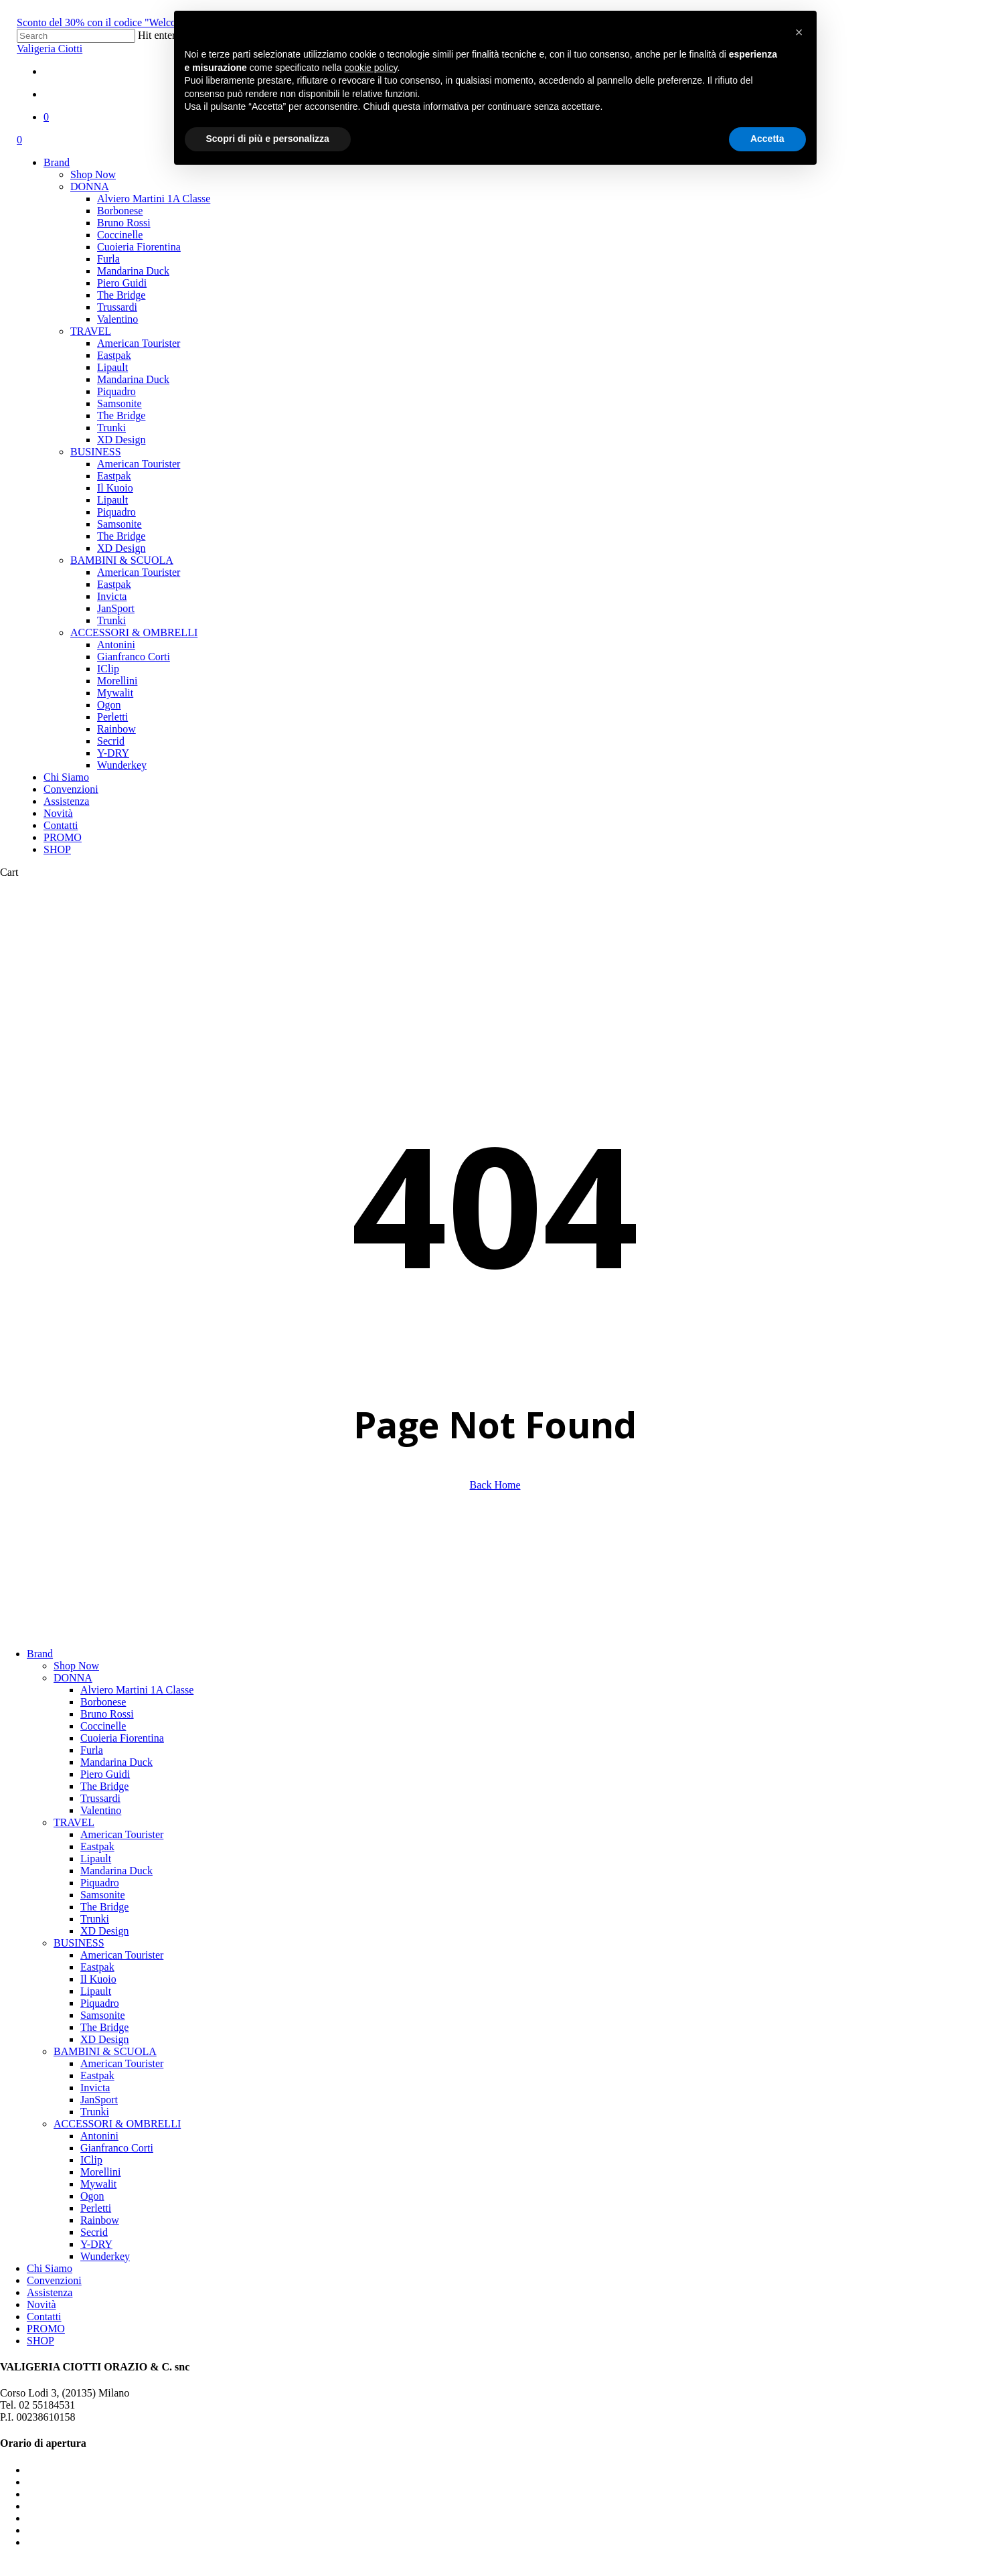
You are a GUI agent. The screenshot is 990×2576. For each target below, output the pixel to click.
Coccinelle (103, 1726)
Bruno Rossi (107, 1714)
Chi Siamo (49, 2268)
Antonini (99, 2135)
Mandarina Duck (116, 1762)
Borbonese (103, 1702)
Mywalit (98, 2184)
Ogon (92, 2196)
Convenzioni (54, 2280)
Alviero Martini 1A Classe (136, 1689)
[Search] (76, 36)
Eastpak (97, 1846)
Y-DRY (96, 2244)
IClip (91, 2160)
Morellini (100, 2172)
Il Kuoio (98, 1979)
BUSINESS (79, 1943)
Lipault (95, 1858)
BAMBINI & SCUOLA (105, 2051)
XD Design (104, 1931)
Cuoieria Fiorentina (122, 1738)
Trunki (94, 1918)
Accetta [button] (767, 138)
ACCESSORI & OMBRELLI (117, 2123)
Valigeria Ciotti (49, 48)
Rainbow (99, 2220)
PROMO (46, 2328)
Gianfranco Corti (116, 2147)
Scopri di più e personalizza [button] (267, 138)
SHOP (40, 2340)
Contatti (44, 2316)
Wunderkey (105, 2256)
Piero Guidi (105, 1774)
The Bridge (104, 1786)
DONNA (73, 1677)
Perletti (95, 2208)
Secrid (94, 2232)
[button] (799, 32)
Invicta (95, 2087)
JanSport (99, 2099)
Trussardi (100, 1798)
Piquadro (99, 1882)
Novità (41, 2304)
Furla (91, 1750)
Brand (40, 1653)
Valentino (100, 1810)
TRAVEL (74, 1822)
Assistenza (49, 2292)
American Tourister (121, 1834)
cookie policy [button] (370, 67)
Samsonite (102, 1894)
